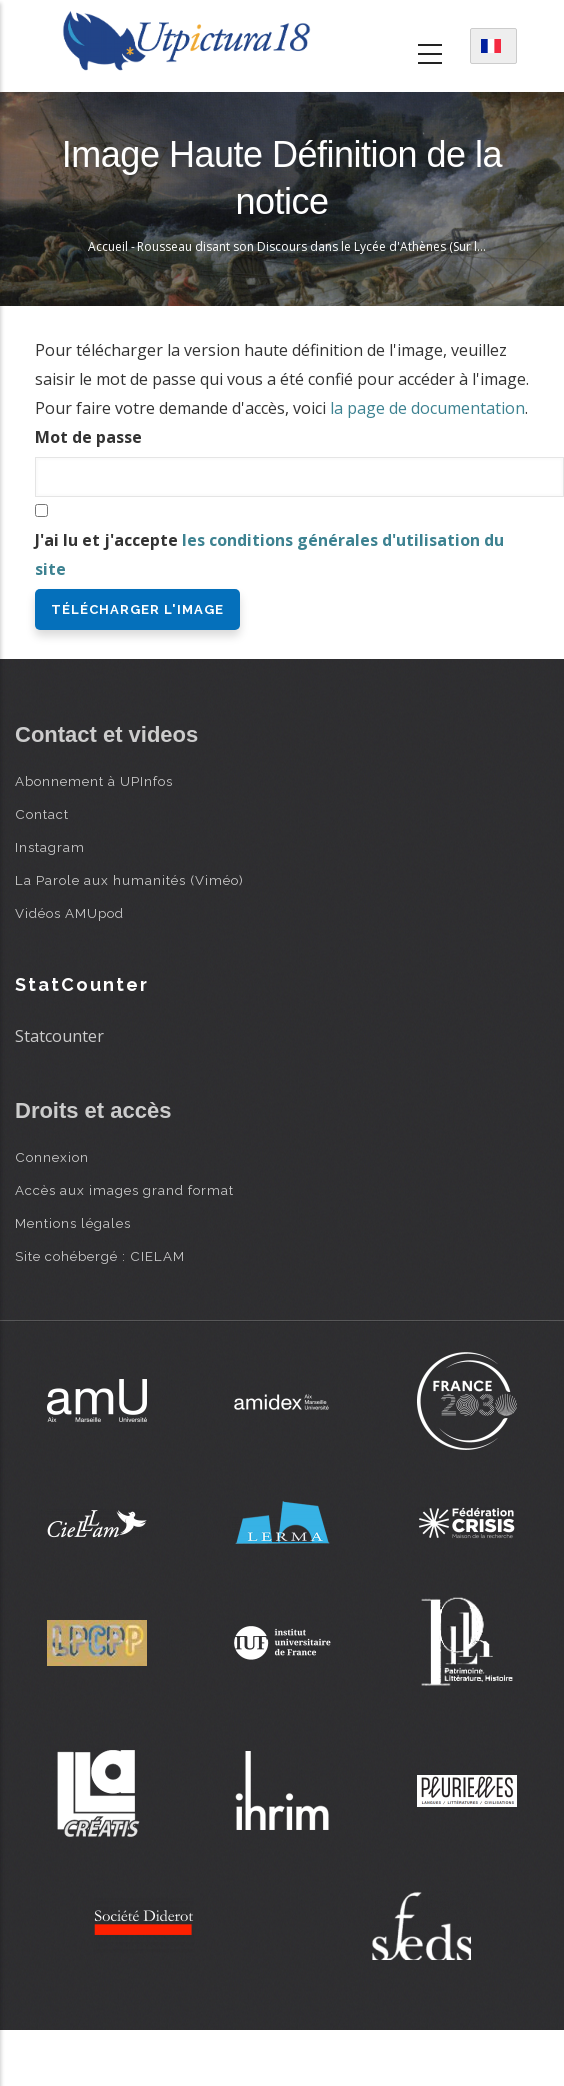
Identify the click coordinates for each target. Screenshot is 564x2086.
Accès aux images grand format (124, 1190)
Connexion (52, 1157)
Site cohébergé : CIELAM (100, 1256)
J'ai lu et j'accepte (269, 554)
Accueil (108, 246)
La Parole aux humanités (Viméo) (129, 880)
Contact (42, 814)
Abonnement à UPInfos (94, 781)
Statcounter (59, 1036)
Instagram (50, 847)
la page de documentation (427, 408)
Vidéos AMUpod (69, 913)
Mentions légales (73, 1223)
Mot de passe (88, 437)
